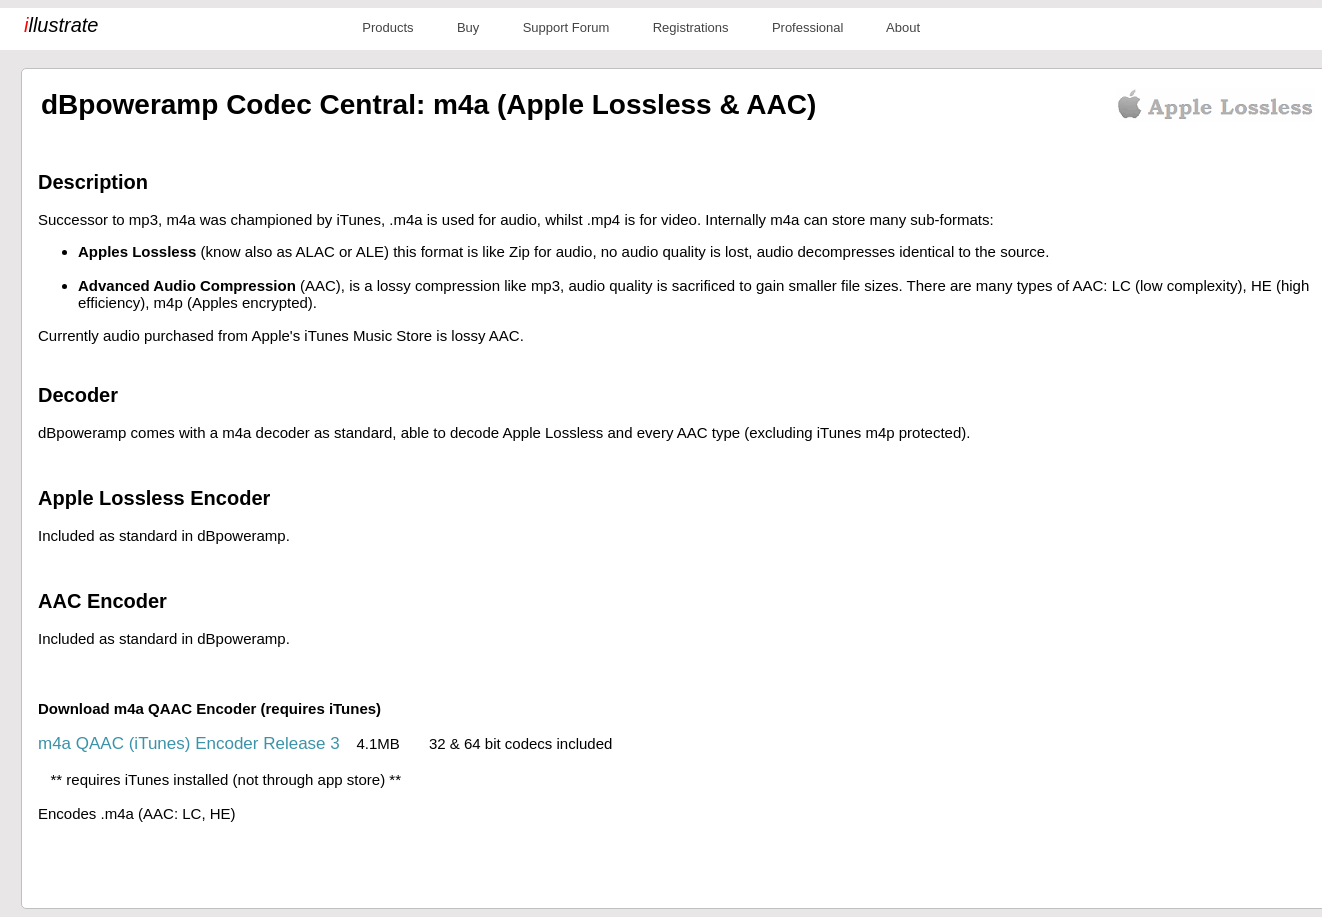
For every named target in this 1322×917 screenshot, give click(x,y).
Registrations (691, 27)
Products (387, 27)
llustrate (61, 25)
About (903, 27)
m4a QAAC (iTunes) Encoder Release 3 (189, 743)
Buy (468, 27)
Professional (808, 27)
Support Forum (566, 27)
